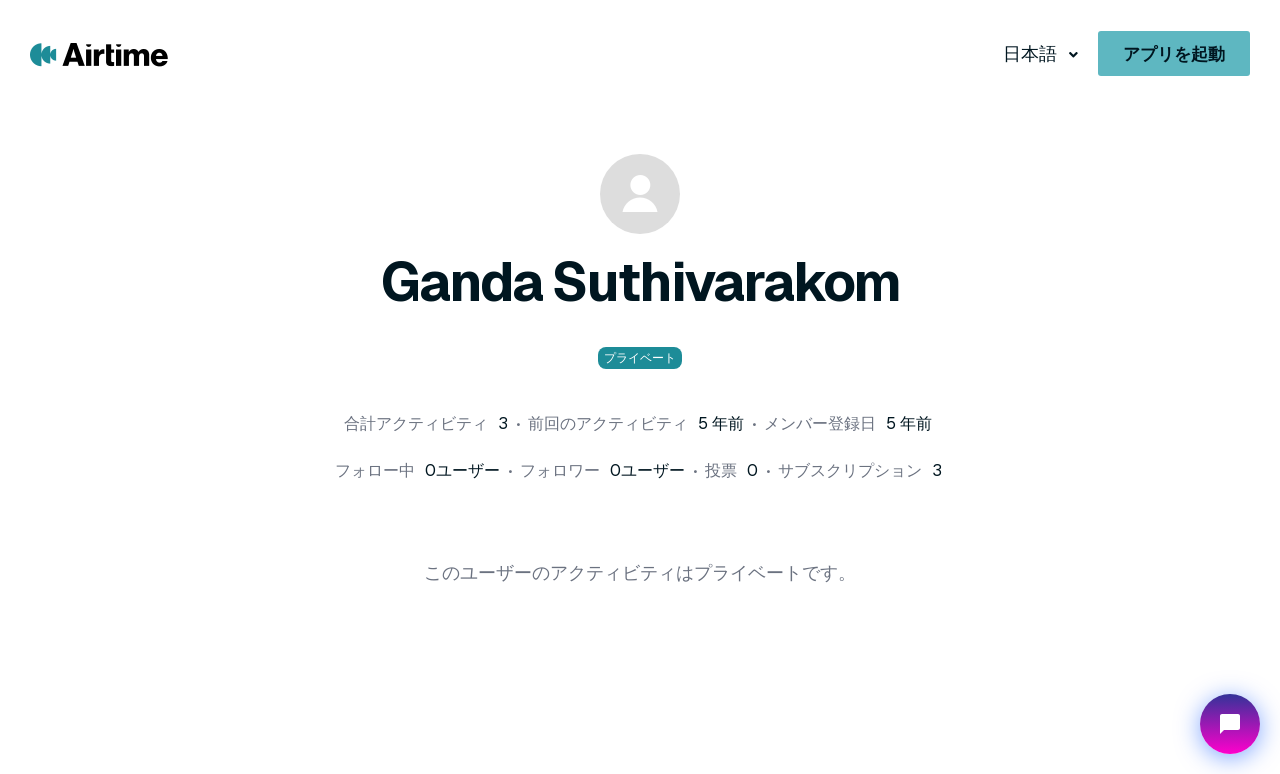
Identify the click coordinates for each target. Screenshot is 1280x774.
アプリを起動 (1174, 54)
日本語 (1032, 53)
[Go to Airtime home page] (99, 53)
